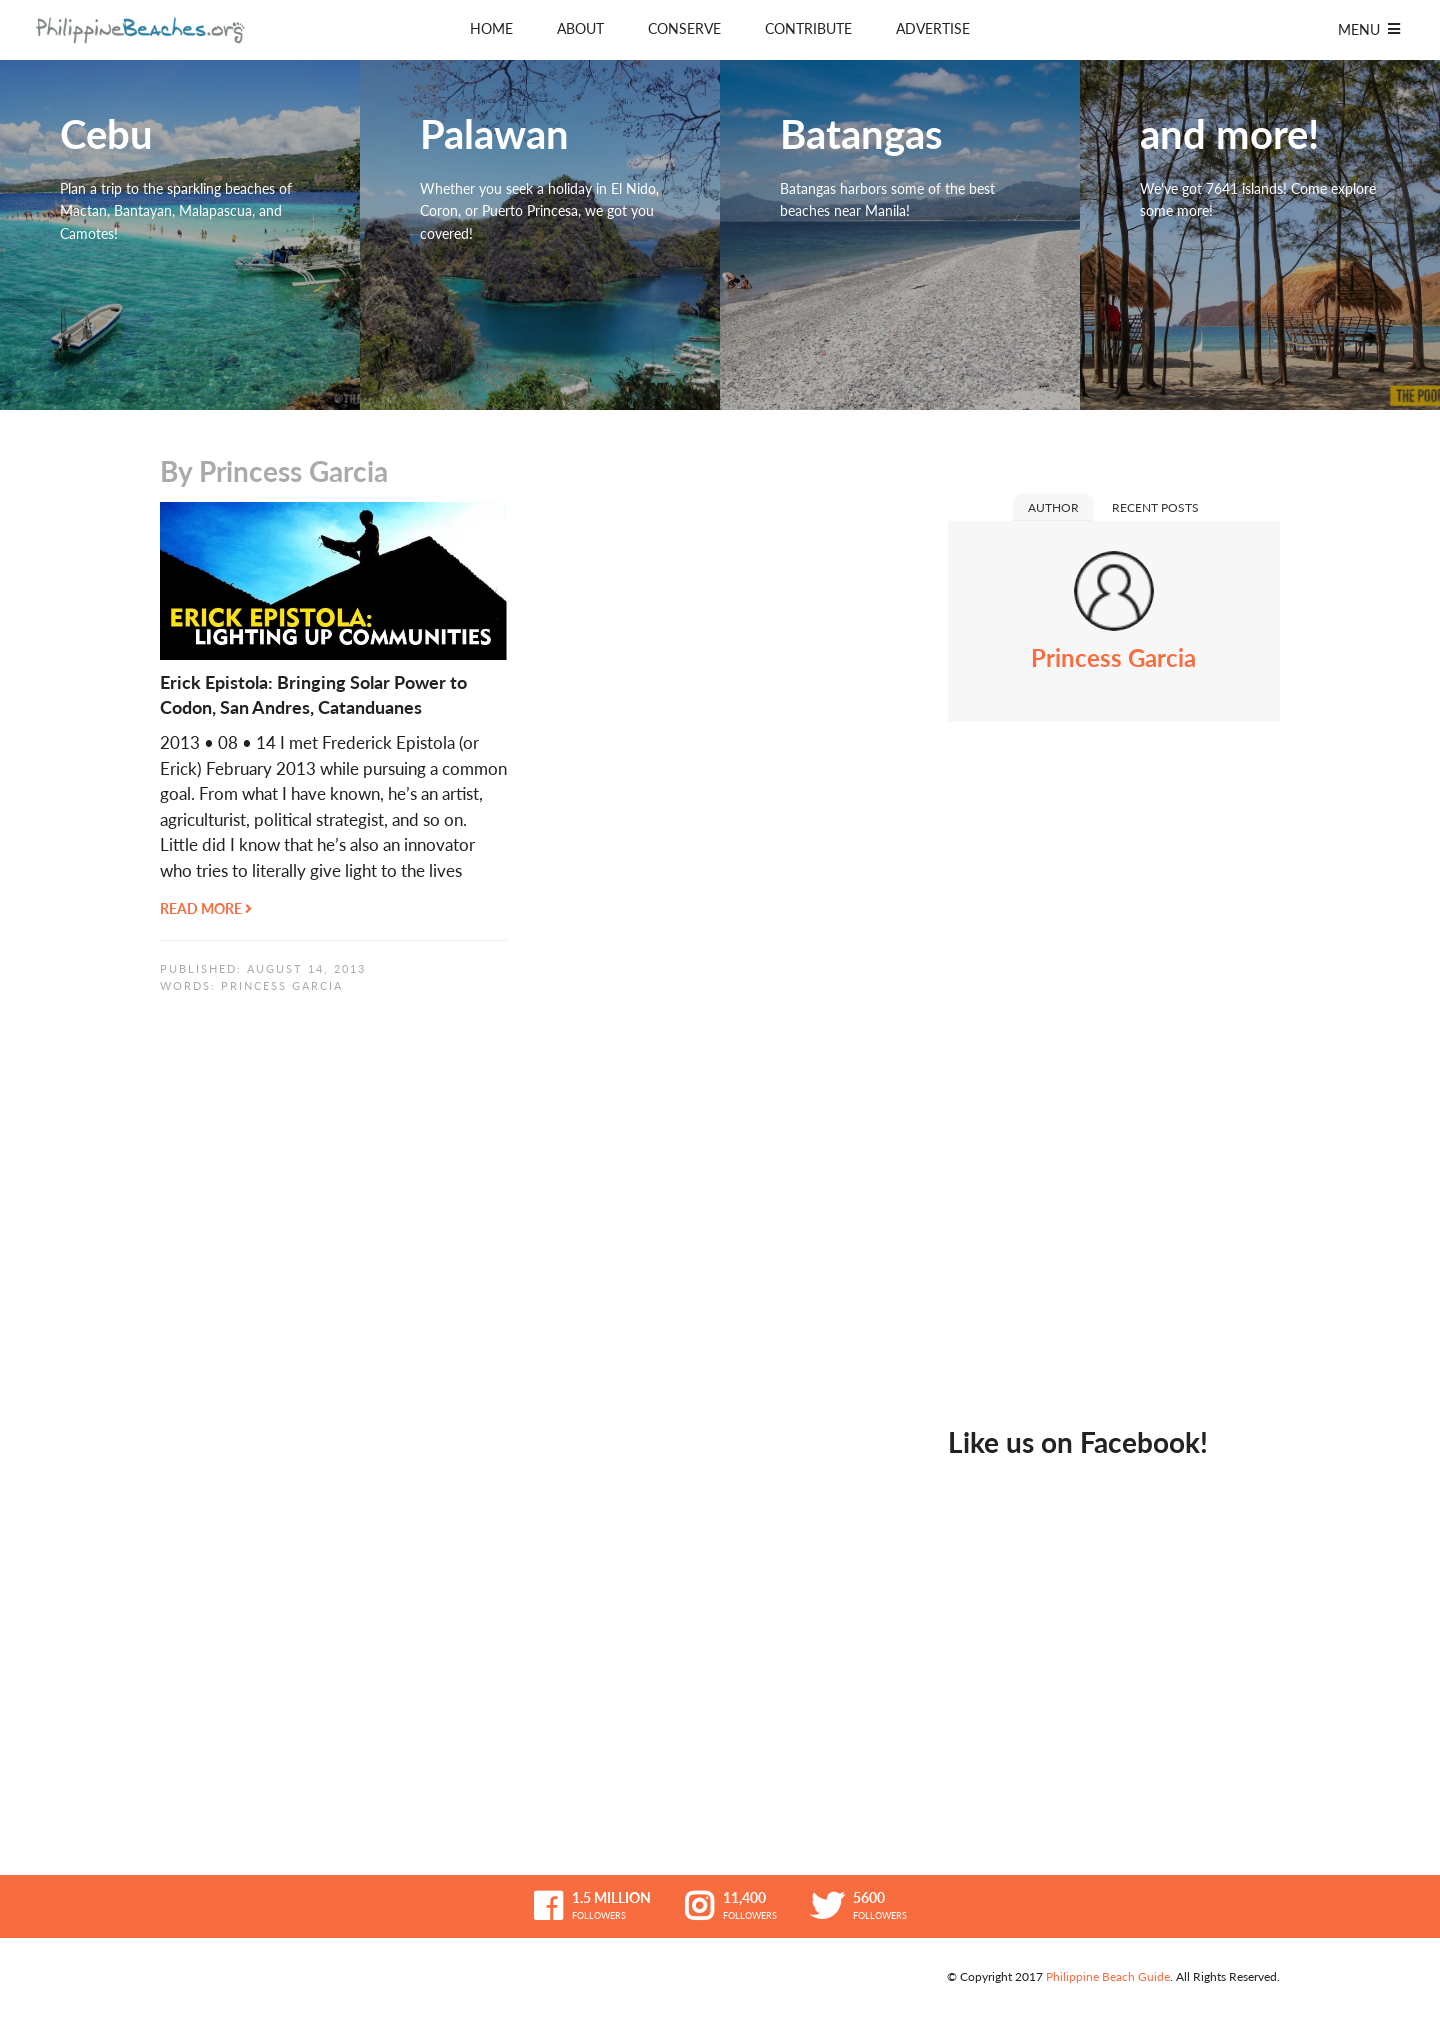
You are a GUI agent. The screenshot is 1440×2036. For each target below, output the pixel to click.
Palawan (540, 235)
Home (491, 28)
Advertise (933, 28)
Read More (206, 908)
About (580, 28)
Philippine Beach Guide (1108, 1976)
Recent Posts (1155, 507)
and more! (1260, 235)
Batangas (900, 235)
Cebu (180, 235)
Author (1053, 507)
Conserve (684, 28)
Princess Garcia (282, 985)
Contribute (808, 28)
